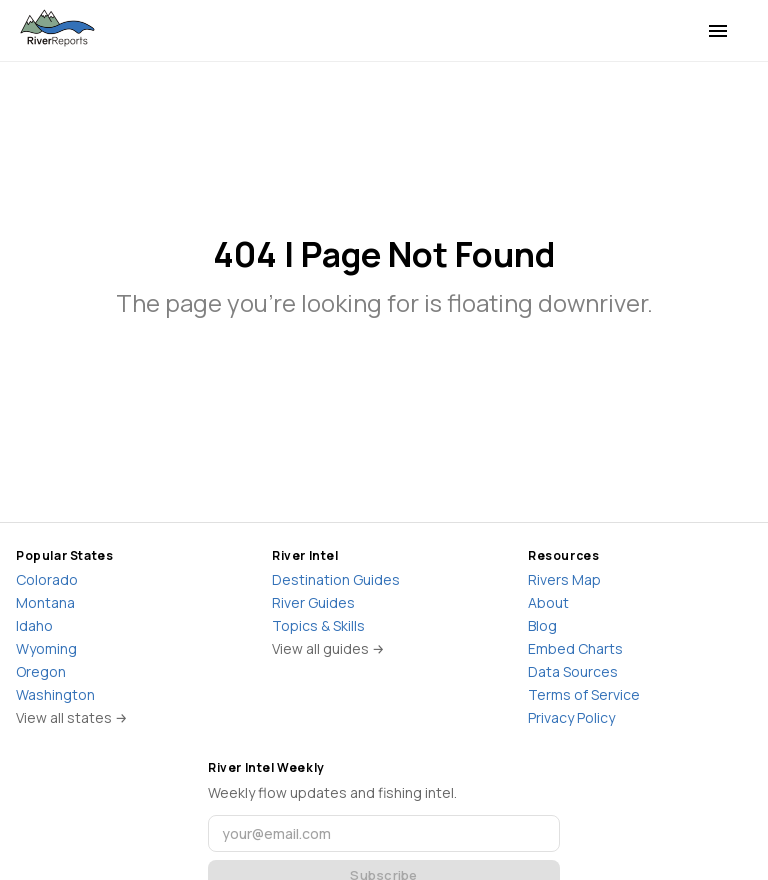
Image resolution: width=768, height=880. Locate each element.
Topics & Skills (318, 625)
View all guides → (328, 648)
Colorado (47, 579)
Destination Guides (336, 579)
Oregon (41, 671)
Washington (55, 694)
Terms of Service (584, 694)
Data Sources (573, 671)
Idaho (34, 625)
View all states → (72, 717)
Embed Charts (575, 648)
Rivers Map (564, 579)
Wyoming (46, 648)
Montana (45, 602)
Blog (542, 625)
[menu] (718, 31)
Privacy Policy (571, 717)
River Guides (313, 602)
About (548, 602)
